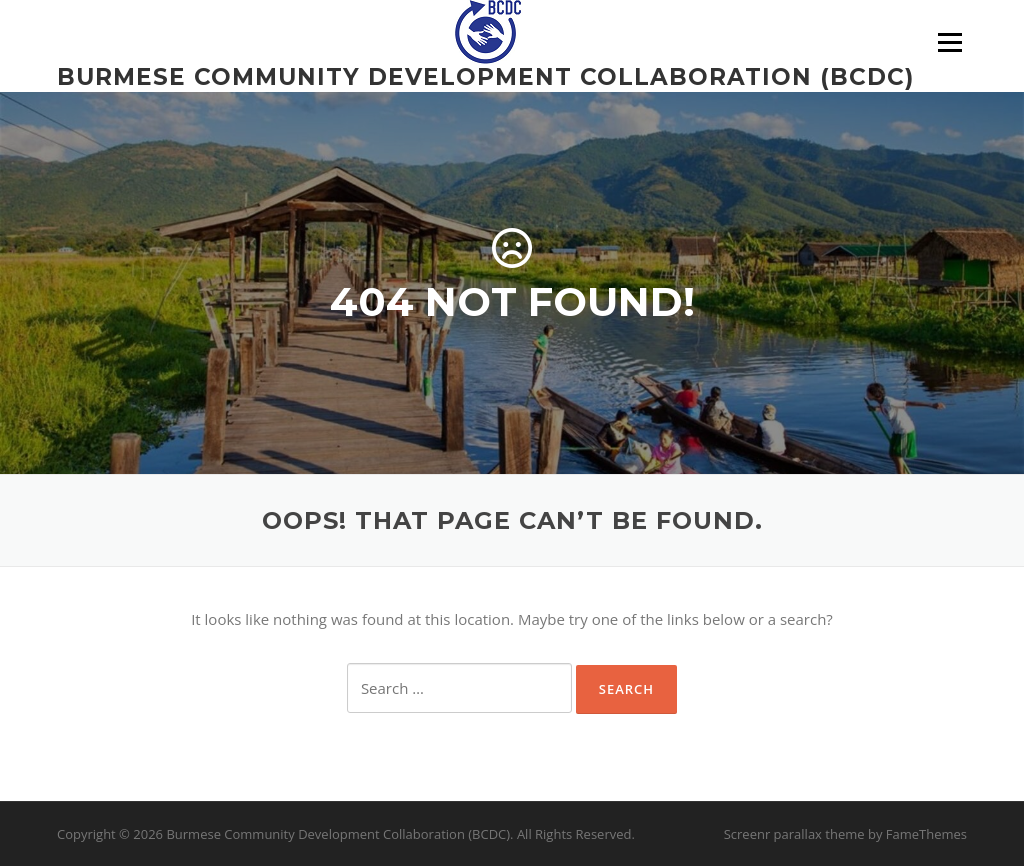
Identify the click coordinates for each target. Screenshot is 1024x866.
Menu (949, 42)
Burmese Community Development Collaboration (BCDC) (485, 77)
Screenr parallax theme (794, 834)
